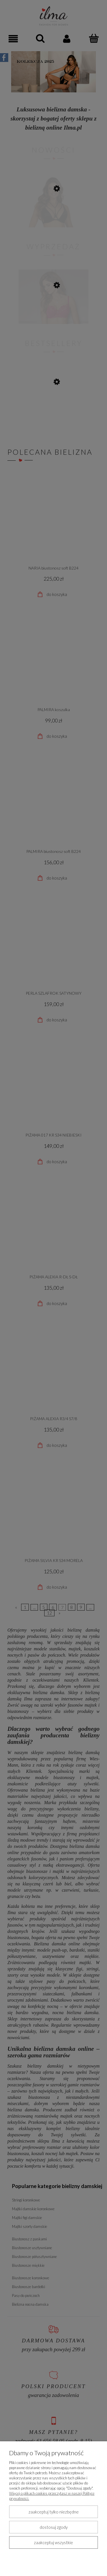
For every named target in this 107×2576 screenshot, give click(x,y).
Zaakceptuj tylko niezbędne (54, 2511)
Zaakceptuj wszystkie (53, 2542)
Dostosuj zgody (54, 2527)
